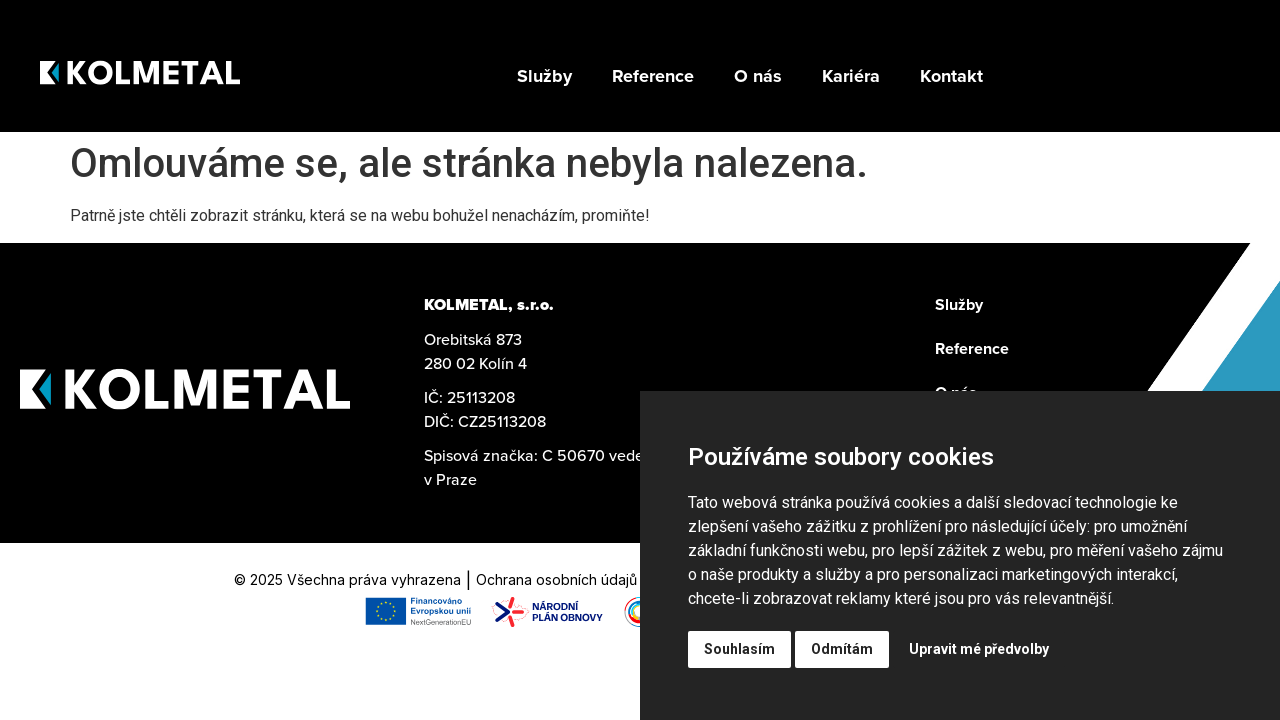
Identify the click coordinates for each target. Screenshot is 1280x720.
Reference (972, 348)
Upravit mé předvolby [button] (979, 649)
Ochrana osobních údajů (556, 579)
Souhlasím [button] (739, 649)
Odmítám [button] (842, 649)
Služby (959, 304)
